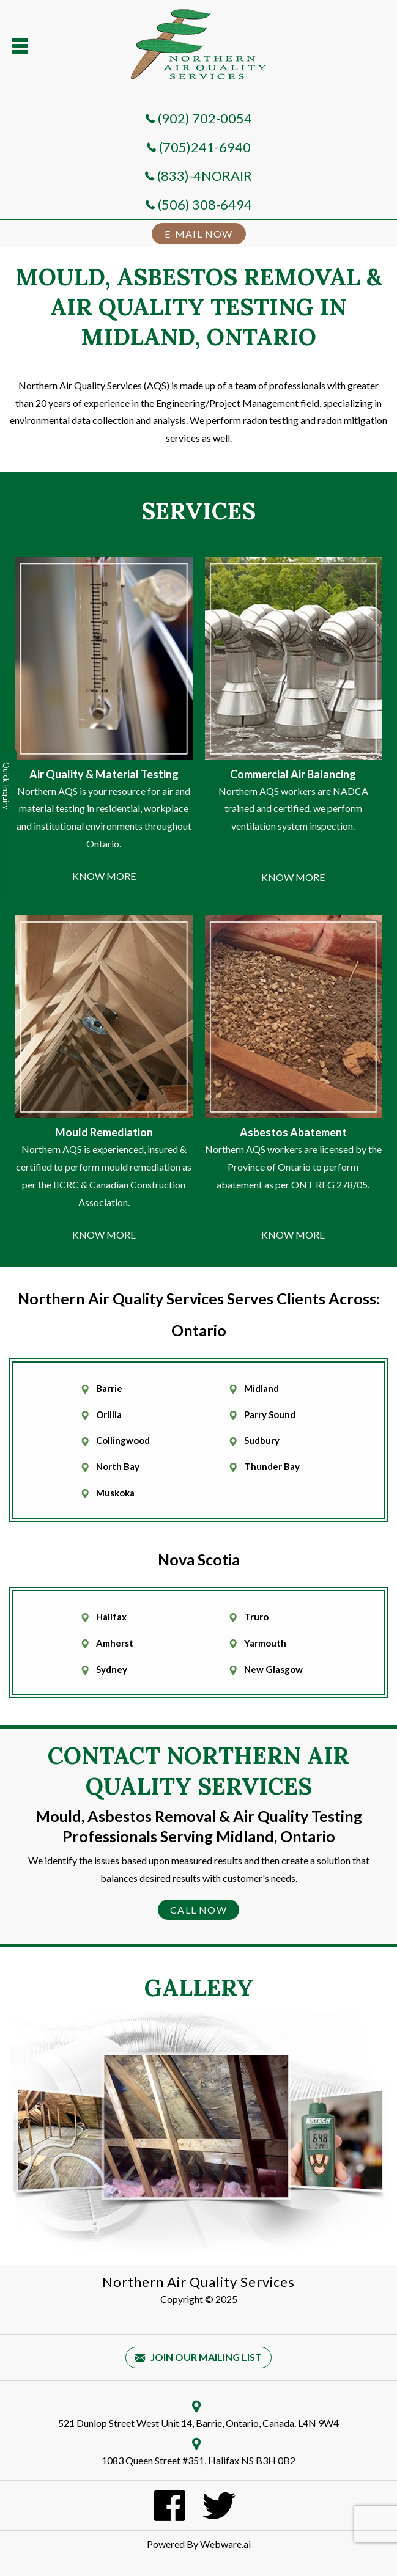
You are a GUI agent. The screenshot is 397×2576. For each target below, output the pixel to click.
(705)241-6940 (205, 147)
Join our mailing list (198, 2357)
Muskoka (115, 1492)
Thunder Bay (272, 1466)
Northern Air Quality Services (198, 2282)
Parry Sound (269, 1414)
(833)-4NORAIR (204, 175)
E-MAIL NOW (199, 234)
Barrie (109, 1388)
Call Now (198, 1910)
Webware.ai (225, 2544)
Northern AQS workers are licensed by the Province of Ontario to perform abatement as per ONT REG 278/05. (293, 1166)
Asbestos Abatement (293, 1132)
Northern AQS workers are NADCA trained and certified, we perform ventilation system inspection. (293, 808)
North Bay (117, 1466)
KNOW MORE (104, 876)
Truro (256, 1616)
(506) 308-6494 (205, 204)
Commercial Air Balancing (293, 774)
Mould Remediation (104, 1132)
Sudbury (262, 1440)
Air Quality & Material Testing (104, 774)
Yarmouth (265, 1642)
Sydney (111, 1669)
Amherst (114, 1642)
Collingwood (123, 1440)
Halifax (111, 1616)
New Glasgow (273, 1669)
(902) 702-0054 (205, 118)
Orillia (109, 1414)
